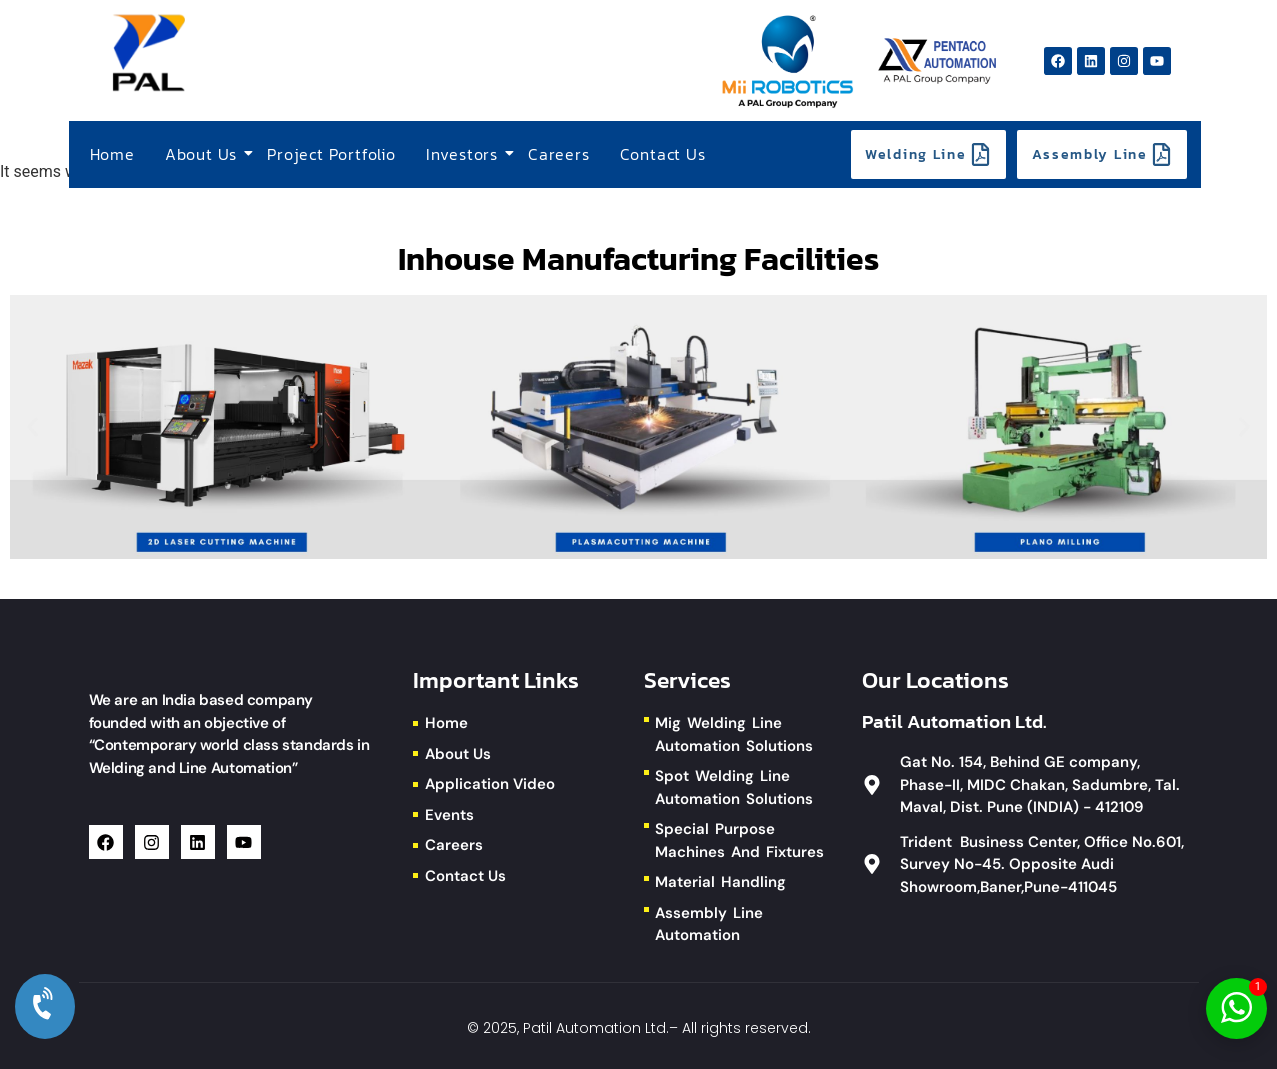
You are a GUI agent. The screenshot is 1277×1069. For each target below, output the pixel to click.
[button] (32, 427)
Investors (464, 154)
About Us (203, 154)
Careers (559, 154)
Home (112, 154)
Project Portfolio (331, 154)
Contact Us (663, 154)
